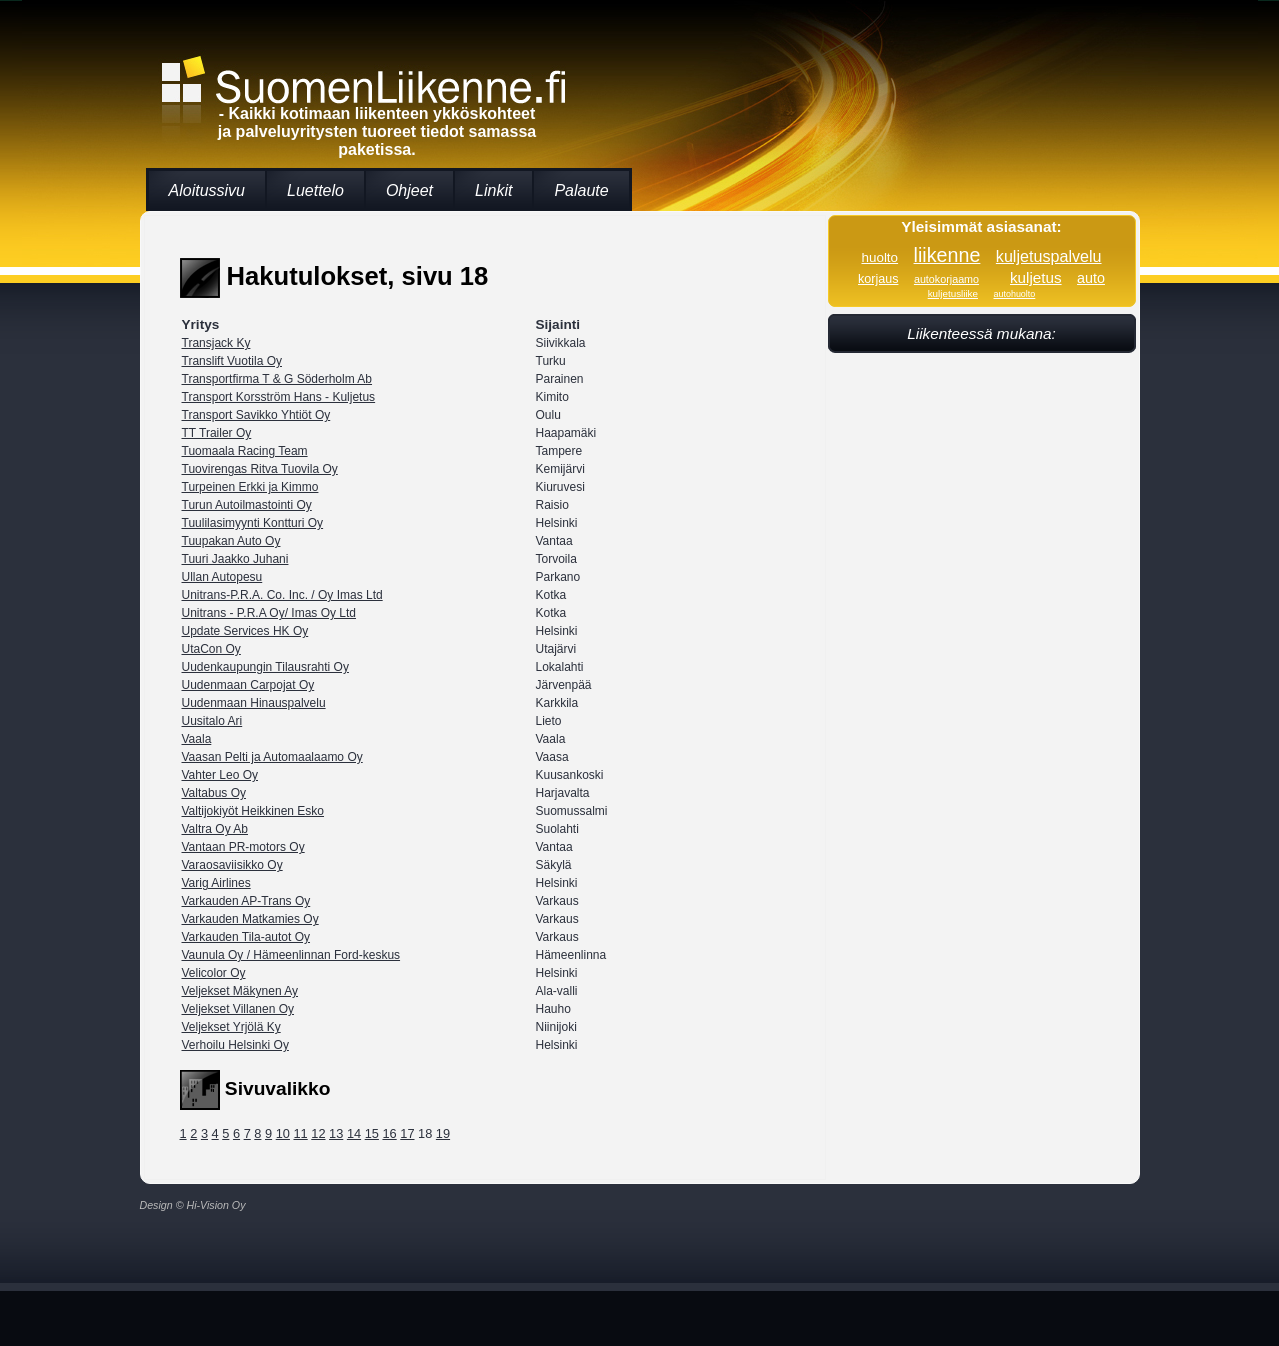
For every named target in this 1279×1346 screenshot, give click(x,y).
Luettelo (315, 190)
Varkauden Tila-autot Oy (246, 937)
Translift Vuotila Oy (232, 361)
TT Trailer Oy (217, 433)
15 (372, 1133)
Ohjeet (409, 190)
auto (1091, 278)
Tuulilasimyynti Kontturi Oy (253, 523)
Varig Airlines (216, 883)
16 (389, 1133)
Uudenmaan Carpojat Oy (248, 685)
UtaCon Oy (211, 649)
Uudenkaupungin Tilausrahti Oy (265, 667)
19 (443, 1133)
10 (283, 1133)
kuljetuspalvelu (1049, 256)
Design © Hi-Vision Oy (193, 1205)
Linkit (493, 190)
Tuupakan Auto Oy (231, 541)
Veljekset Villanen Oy (238, 1009)
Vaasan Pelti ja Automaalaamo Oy (272, 757)
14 (354, 1133)
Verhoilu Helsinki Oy (235, 1045)
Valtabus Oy (214, 793)
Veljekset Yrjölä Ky (231, 1027)
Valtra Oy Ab (215, 829)
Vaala (197, 739)
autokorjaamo (946, 279)
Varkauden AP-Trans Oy (246, 901)
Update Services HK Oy (245, 631)
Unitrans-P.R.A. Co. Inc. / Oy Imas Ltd (282, 595)
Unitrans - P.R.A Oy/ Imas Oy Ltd (269, 613)
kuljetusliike (953, 293)
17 (407, 1133)
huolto (879, 257)
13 (336, 1133)
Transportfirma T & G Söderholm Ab (277, 379)
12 (318, 1133)
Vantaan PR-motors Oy (243, 847)
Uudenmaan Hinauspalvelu (254, 703)
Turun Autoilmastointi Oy (247, 505)
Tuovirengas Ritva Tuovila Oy (260, 469)
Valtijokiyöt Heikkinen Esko (253, 811)
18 (425, 1133)
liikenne (947, 255)
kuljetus (1036, 277)
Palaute (581, 190)
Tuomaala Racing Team (245, 451)
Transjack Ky (216, 343)
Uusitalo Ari (212, 721)
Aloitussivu (207, 190)
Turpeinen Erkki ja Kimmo (250, 487)
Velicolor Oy (214, 973)
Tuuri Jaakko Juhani (235, 559)
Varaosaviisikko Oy (232, 865)
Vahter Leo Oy (220, 775)
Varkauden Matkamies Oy (250, 919)
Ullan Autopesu (222, 577)
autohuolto (1014, 294)
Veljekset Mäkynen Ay (240, 991)
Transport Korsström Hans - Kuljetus (279, 397)
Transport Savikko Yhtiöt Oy (256, 415)
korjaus (878, 279)
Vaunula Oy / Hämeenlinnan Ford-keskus (291, 955)
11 (300, 1133)
